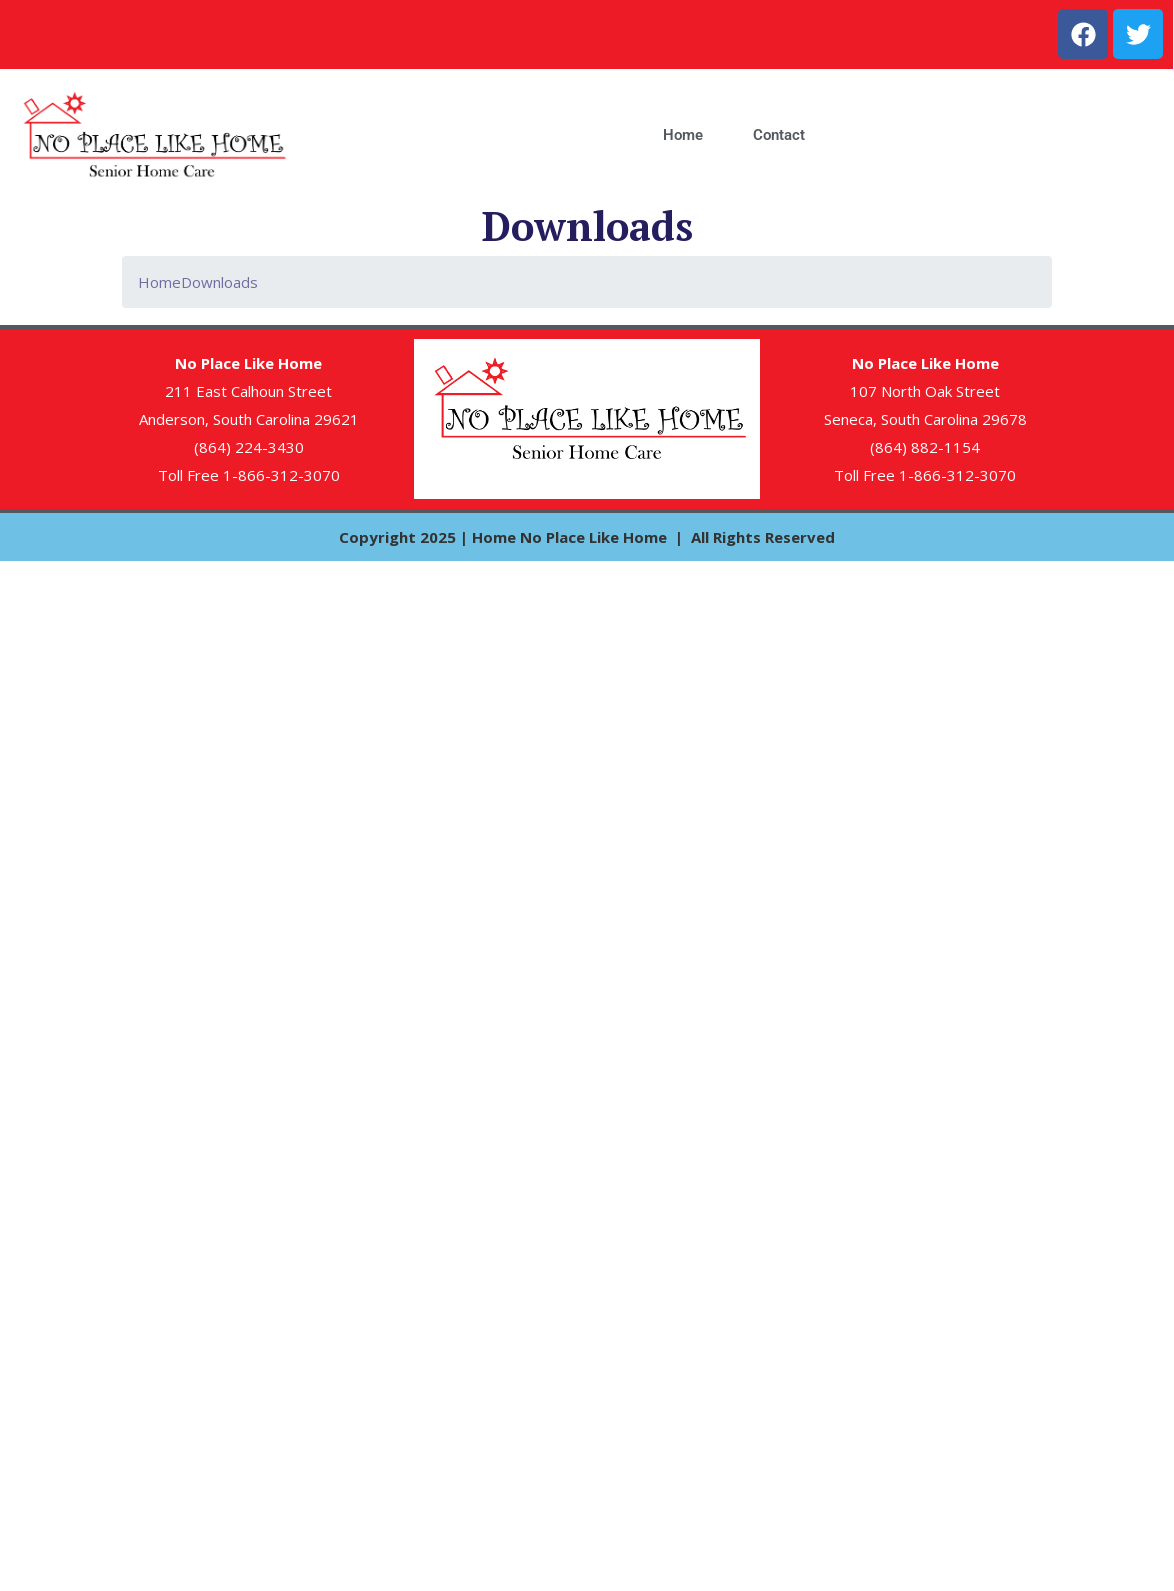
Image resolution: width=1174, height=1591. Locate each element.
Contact (779, 135)
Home (683, 135)
